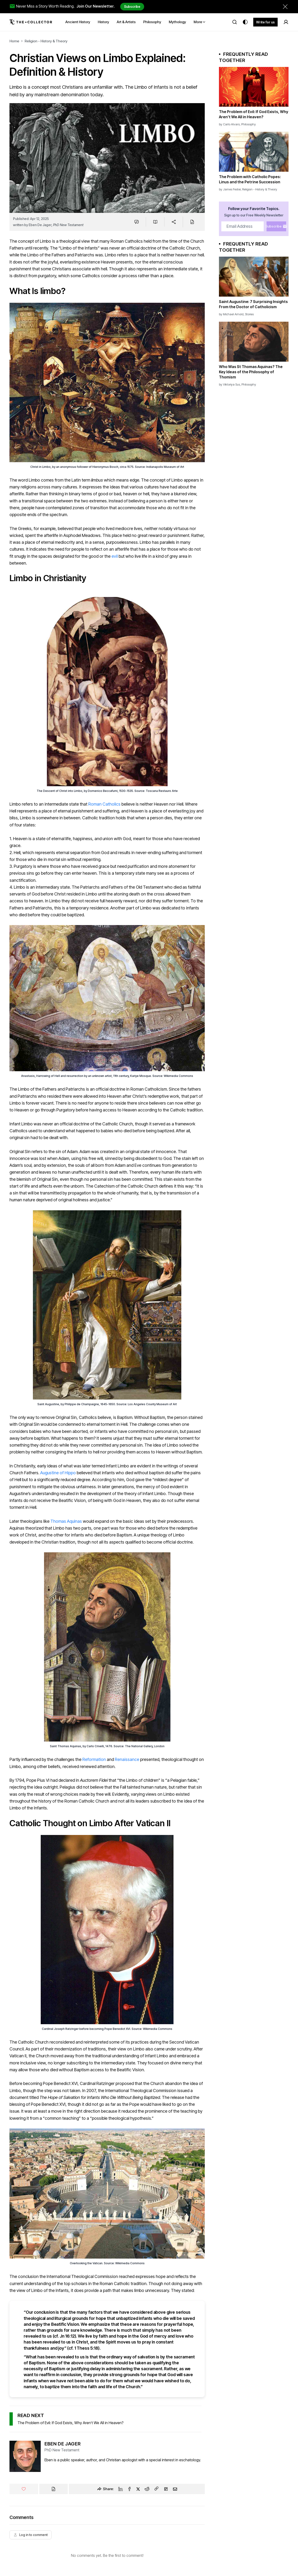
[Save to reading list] (155, 222)
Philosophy (248, 124)
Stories (249, 314)
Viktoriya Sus (231, 384)
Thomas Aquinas (66, 1521)
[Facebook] (129, 2489)
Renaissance (127, 1759)
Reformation (94, 1759)
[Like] (23, 2489)
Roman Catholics (104, 804)
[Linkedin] (120, 2489)
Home (14, 41)
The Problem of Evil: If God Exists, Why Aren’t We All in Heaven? (71, 2422)
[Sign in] (286, 22)
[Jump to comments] (136, 222)
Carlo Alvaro (231, 124)
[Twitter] (138, 2489)
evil (114, 556)
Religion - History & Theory (46, 41)
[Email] (175, 2489)
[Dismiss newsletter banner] (285, 6)
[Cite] (192, 221)
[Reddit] (147, 2489)
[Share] (174, 222)
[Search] (234, 22)
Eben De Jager (40, 225)
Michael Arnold (233, 314)
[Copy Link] (156, 2489)
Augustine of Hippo (58, 1472)
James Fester (232, 189)
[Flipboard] (166, 2489)
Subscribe (132, 6)
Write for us (265, 22)
